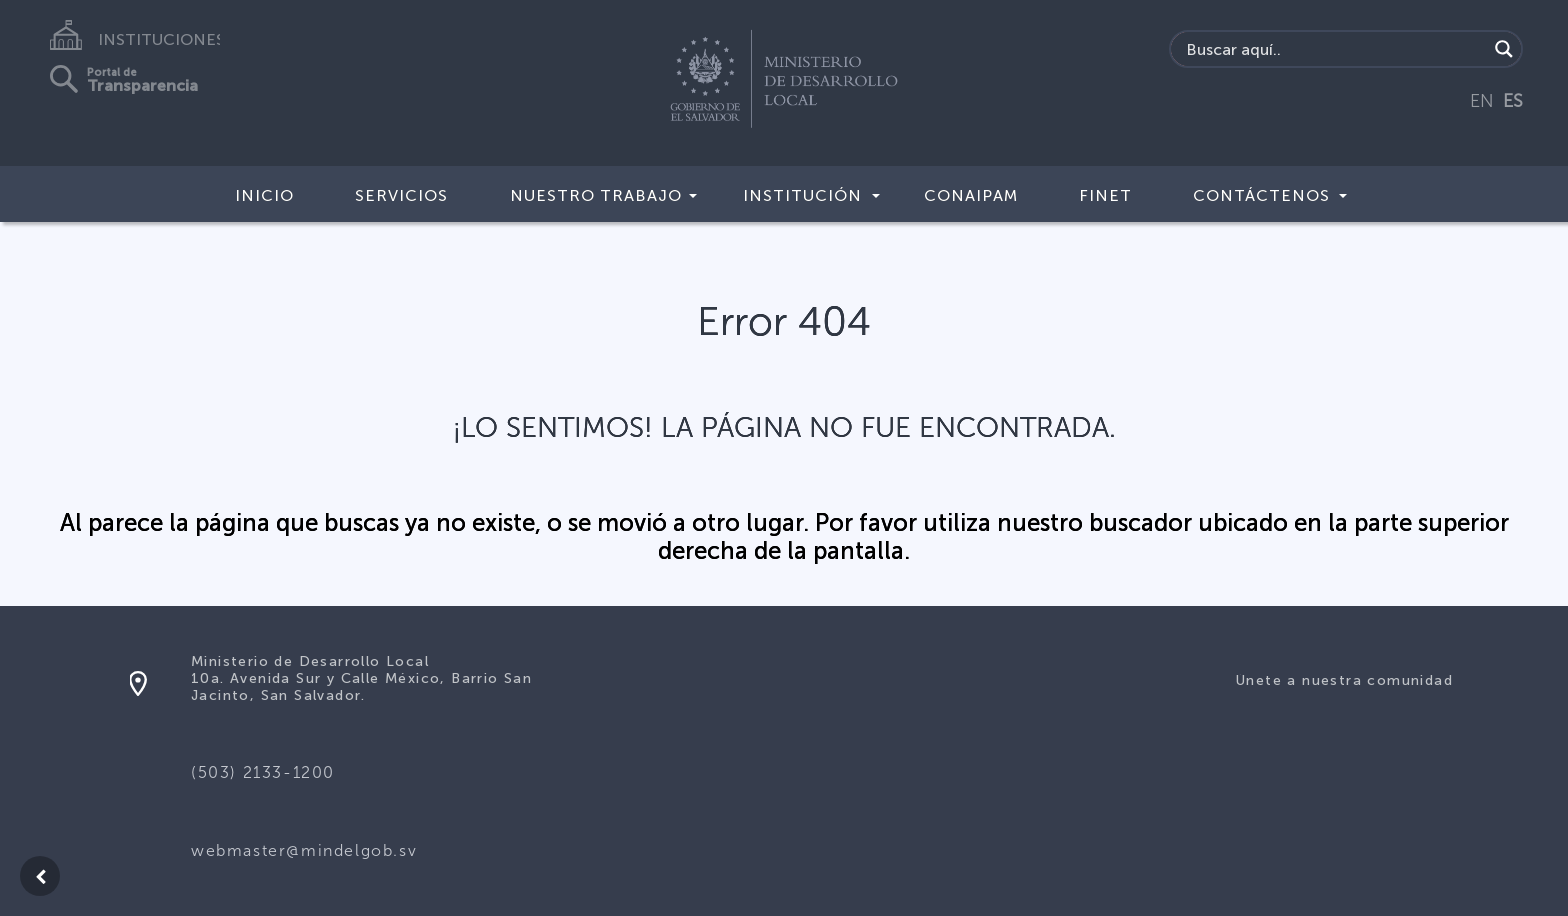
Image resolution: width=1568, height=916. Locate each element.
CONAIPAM (971, 195)
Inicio (264, 195)
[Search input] (1334, 49)
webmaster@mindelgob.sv (304, 850)
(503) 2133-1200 (263, 772)
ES (1513, 101)
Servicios (401, 195)
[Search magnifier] (1504, 49)
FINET (1105, 195)
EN (1482, 101)
